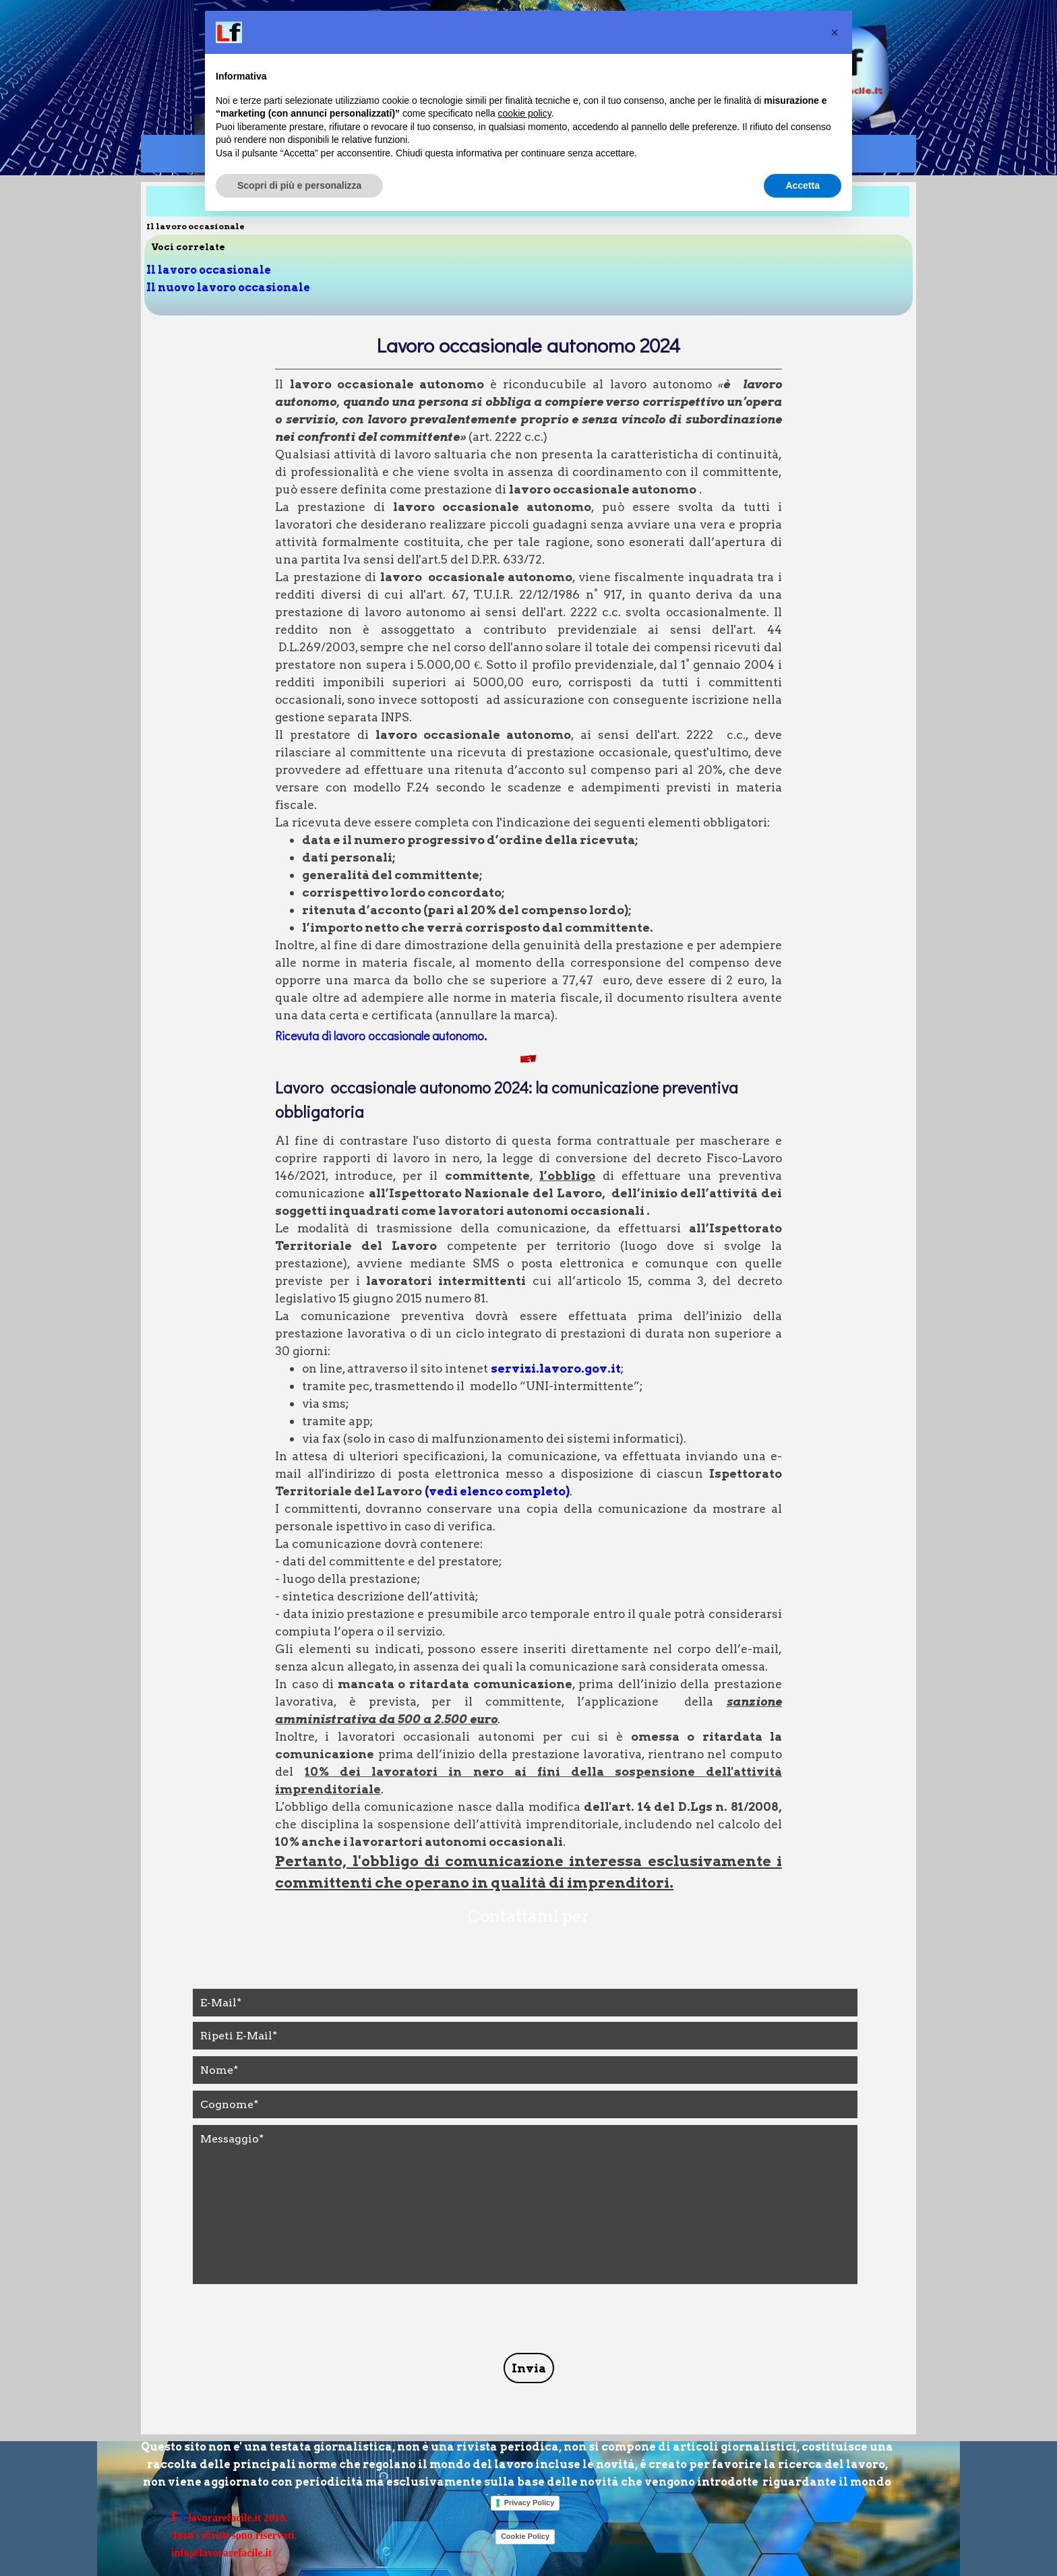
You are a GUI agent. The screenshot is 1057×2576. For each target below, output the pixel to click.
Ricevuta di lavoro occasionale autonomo (379, 1036)
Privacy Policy (529, 2502)
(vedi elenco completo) (497, 1491)
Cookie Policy (525, 2536)
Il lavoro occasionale (208, 270)
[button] (834, 32)
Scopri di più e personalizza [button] (299, 185)
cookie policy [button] (524, 113)
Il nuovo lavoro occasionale (228, 287)
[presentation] (295, 2320)
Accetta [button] (802, 185)
